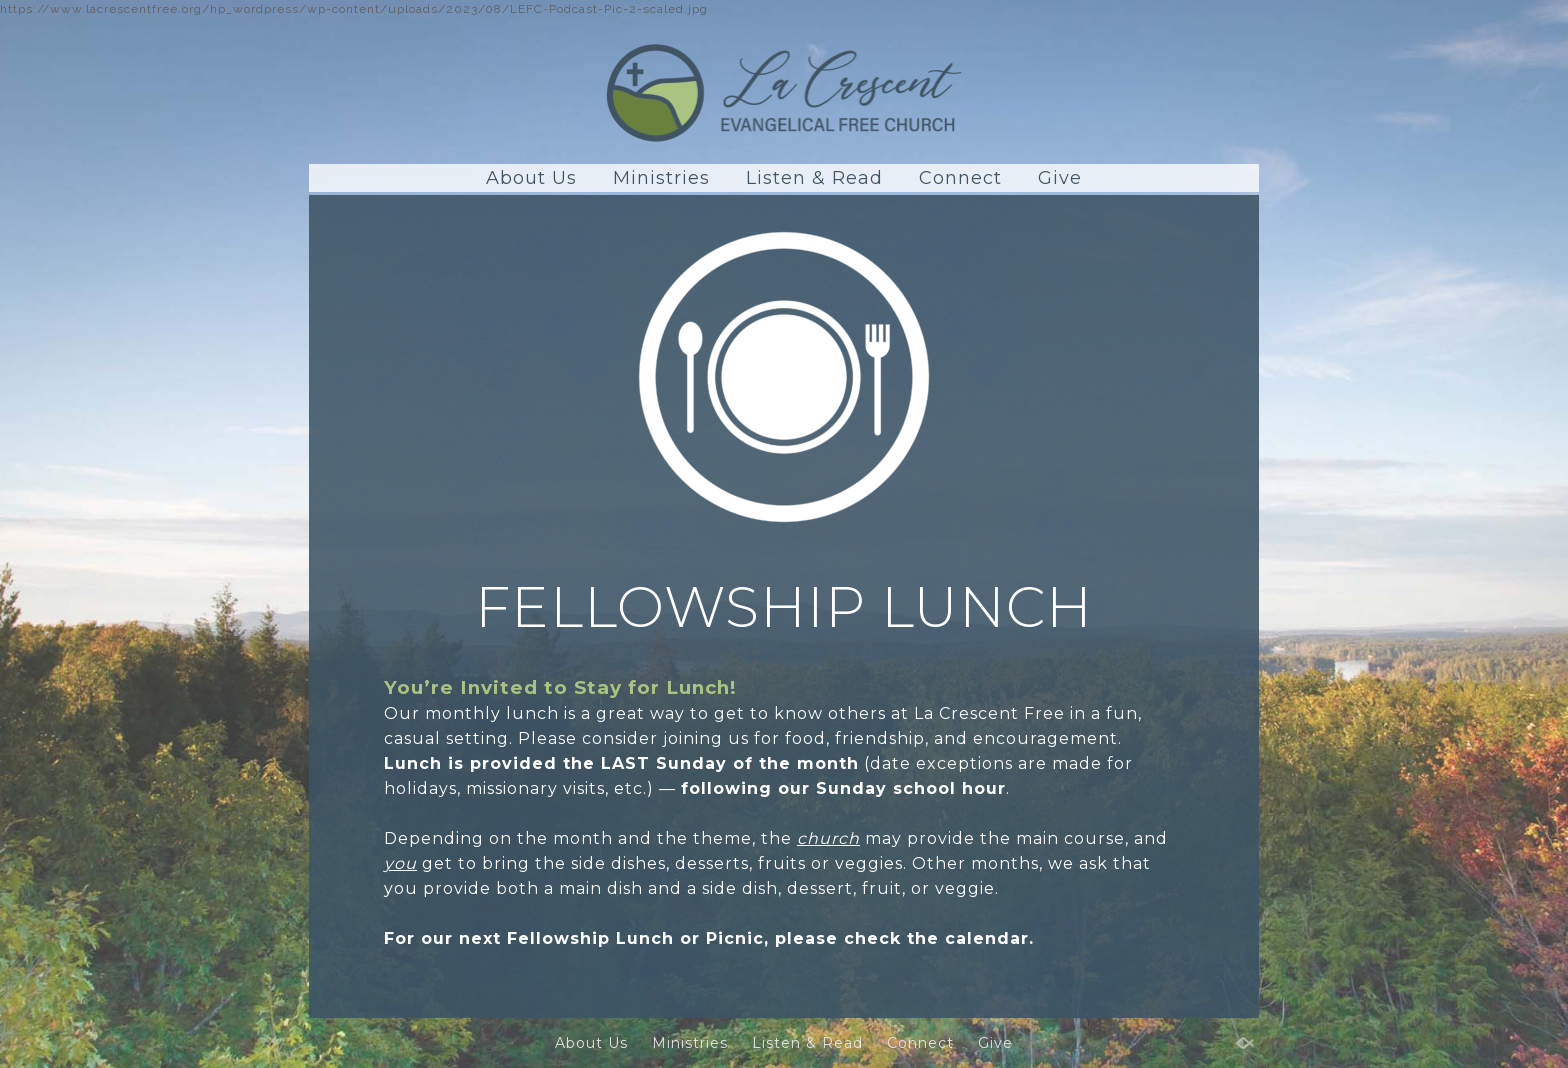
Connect (960, 178)
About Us (531, 178)
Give (1060, 178)
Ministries (661, 178)
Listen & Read (814, 178)
